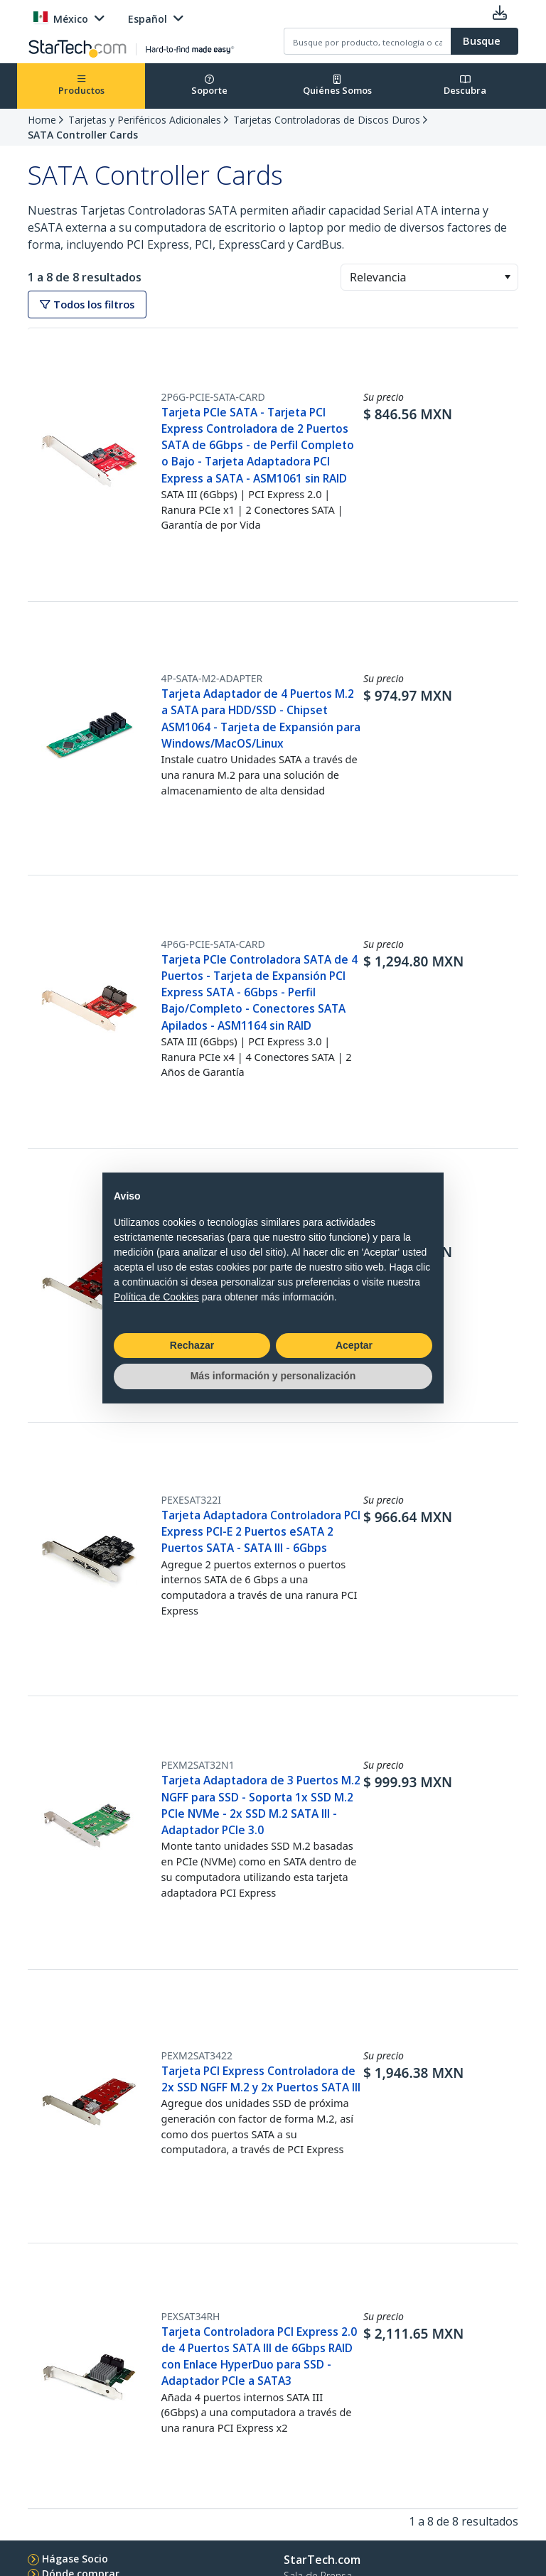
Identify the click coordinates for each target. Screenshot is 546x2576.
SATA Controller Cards (83, 134)
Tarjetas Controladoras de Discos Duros (326, 119)
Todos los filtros (87, 304)
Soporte (209, 86)
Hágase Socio (75, 2558)
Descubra (465, 86)
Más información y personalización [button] (273, 1375)
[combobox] (429, 277)
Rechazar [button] (192, 1345)
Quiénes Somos (337, 86)
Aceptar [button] (354, 1345)
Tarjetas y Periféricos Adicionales (144, 119)
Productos (81, 86)
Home (42, 119)
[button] (507, 277)
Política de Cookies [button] (156, 1297)
